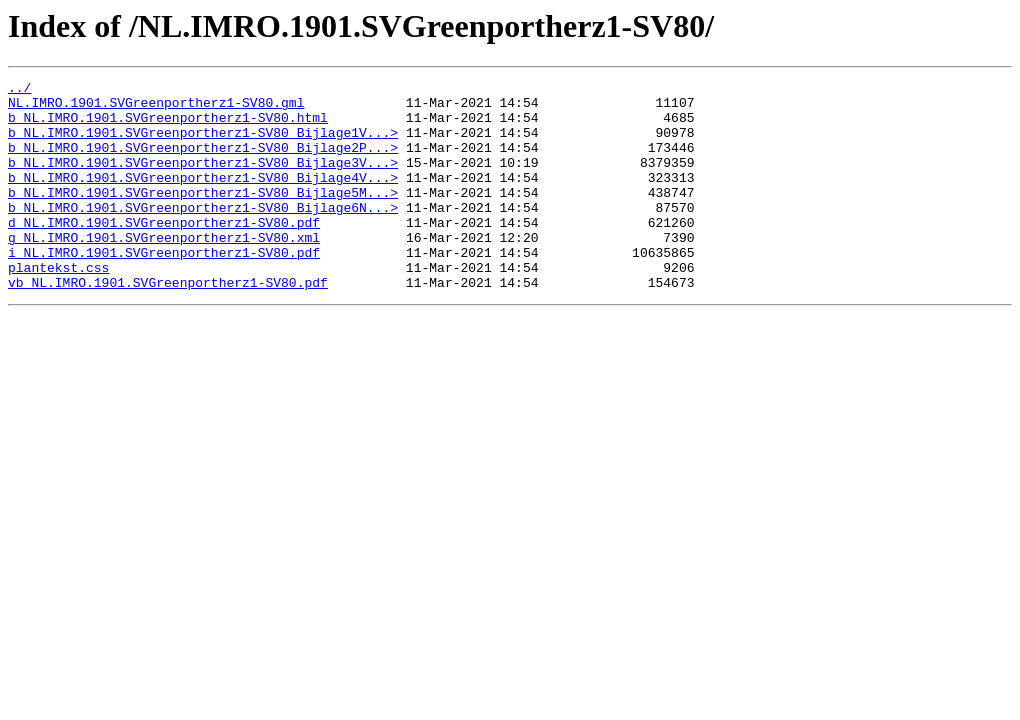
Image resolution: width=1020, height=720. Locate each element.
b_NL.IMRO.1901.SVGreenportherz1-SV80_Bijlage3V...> (203, 180)
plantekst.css (58, 306)
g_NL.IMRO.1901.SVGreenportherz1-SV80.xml (164, 270)
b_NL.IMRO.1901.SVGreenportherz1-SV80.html (168, 126)
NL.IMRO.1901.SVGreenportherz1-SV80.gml (156, 108)
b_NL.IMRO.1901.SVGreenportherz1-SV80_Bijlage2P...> (203, 162)
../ (19, 90)
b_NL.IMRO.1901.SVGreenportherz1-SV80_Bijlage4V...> (203, 198)
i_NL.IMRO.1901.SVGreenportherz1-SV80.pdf (164, 288)
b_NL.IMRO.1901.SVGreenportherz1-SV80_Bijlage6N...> (203, 234)
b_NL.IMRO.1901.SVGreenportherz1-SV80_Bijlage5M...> (203, 216)
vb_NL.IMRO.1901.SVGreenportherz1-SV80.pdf (168, 324)
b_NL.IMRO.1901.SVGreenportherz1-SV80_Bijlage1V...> (203, 144)
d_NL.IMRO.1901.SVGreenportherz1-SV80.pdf (164, 252)
